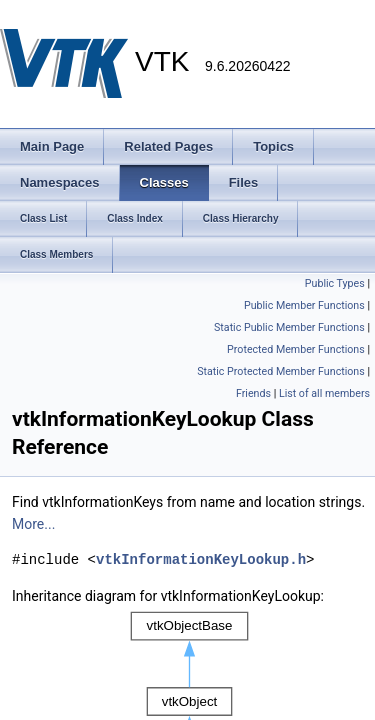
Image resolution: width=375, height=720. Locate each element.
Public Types (335, 283)
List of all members (324, 393)
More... (33, 524)
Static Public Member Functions (289, 327)
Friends (253, 393)
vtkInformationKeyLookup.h (201, 559)
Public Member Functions (304, 305)
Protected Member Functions (296, 349)
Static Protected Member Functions (281, 371)
